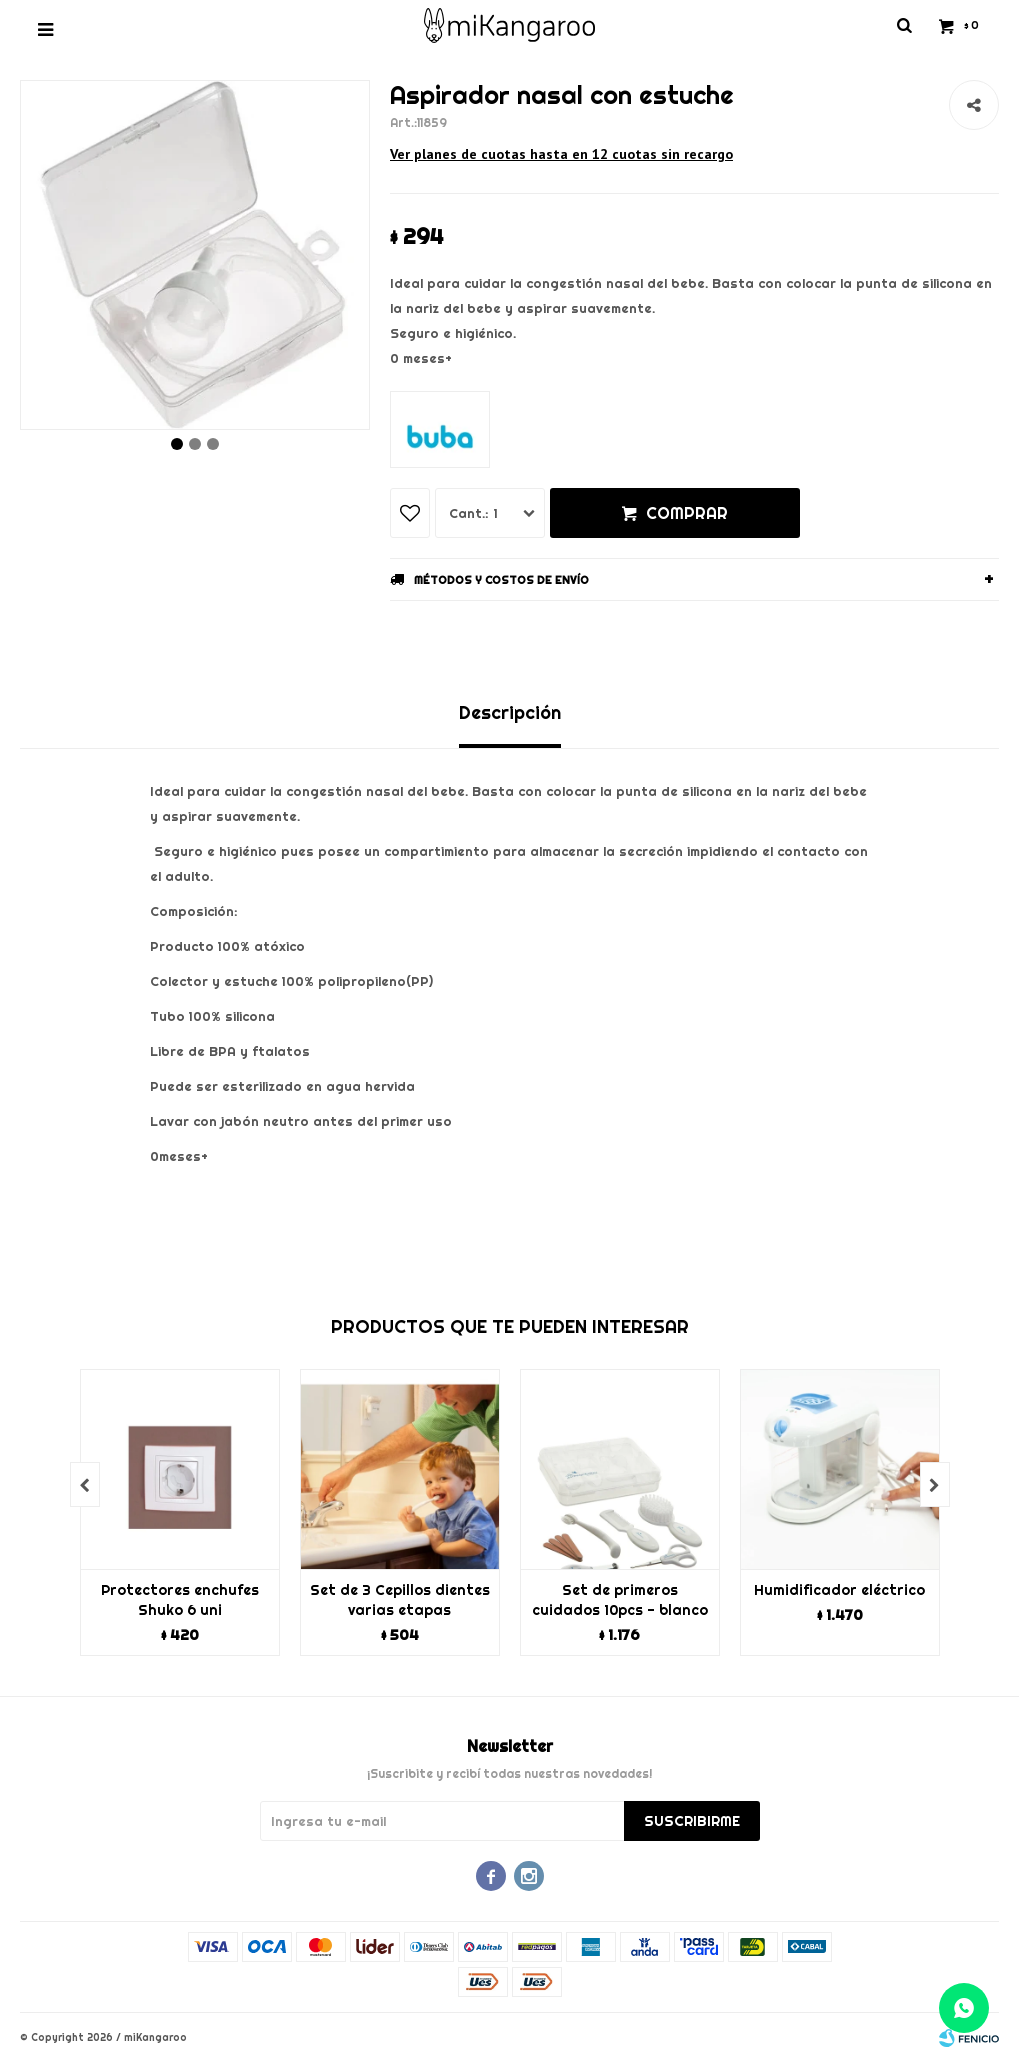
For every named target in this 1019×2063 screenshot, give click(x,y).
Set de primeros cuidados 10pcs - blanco (620, 1600)
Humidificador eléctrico (839, 1590)
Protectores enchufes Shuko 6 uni (180, 1600)
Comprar (687, 513)
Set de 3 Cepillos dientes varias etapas (400, 1600)
